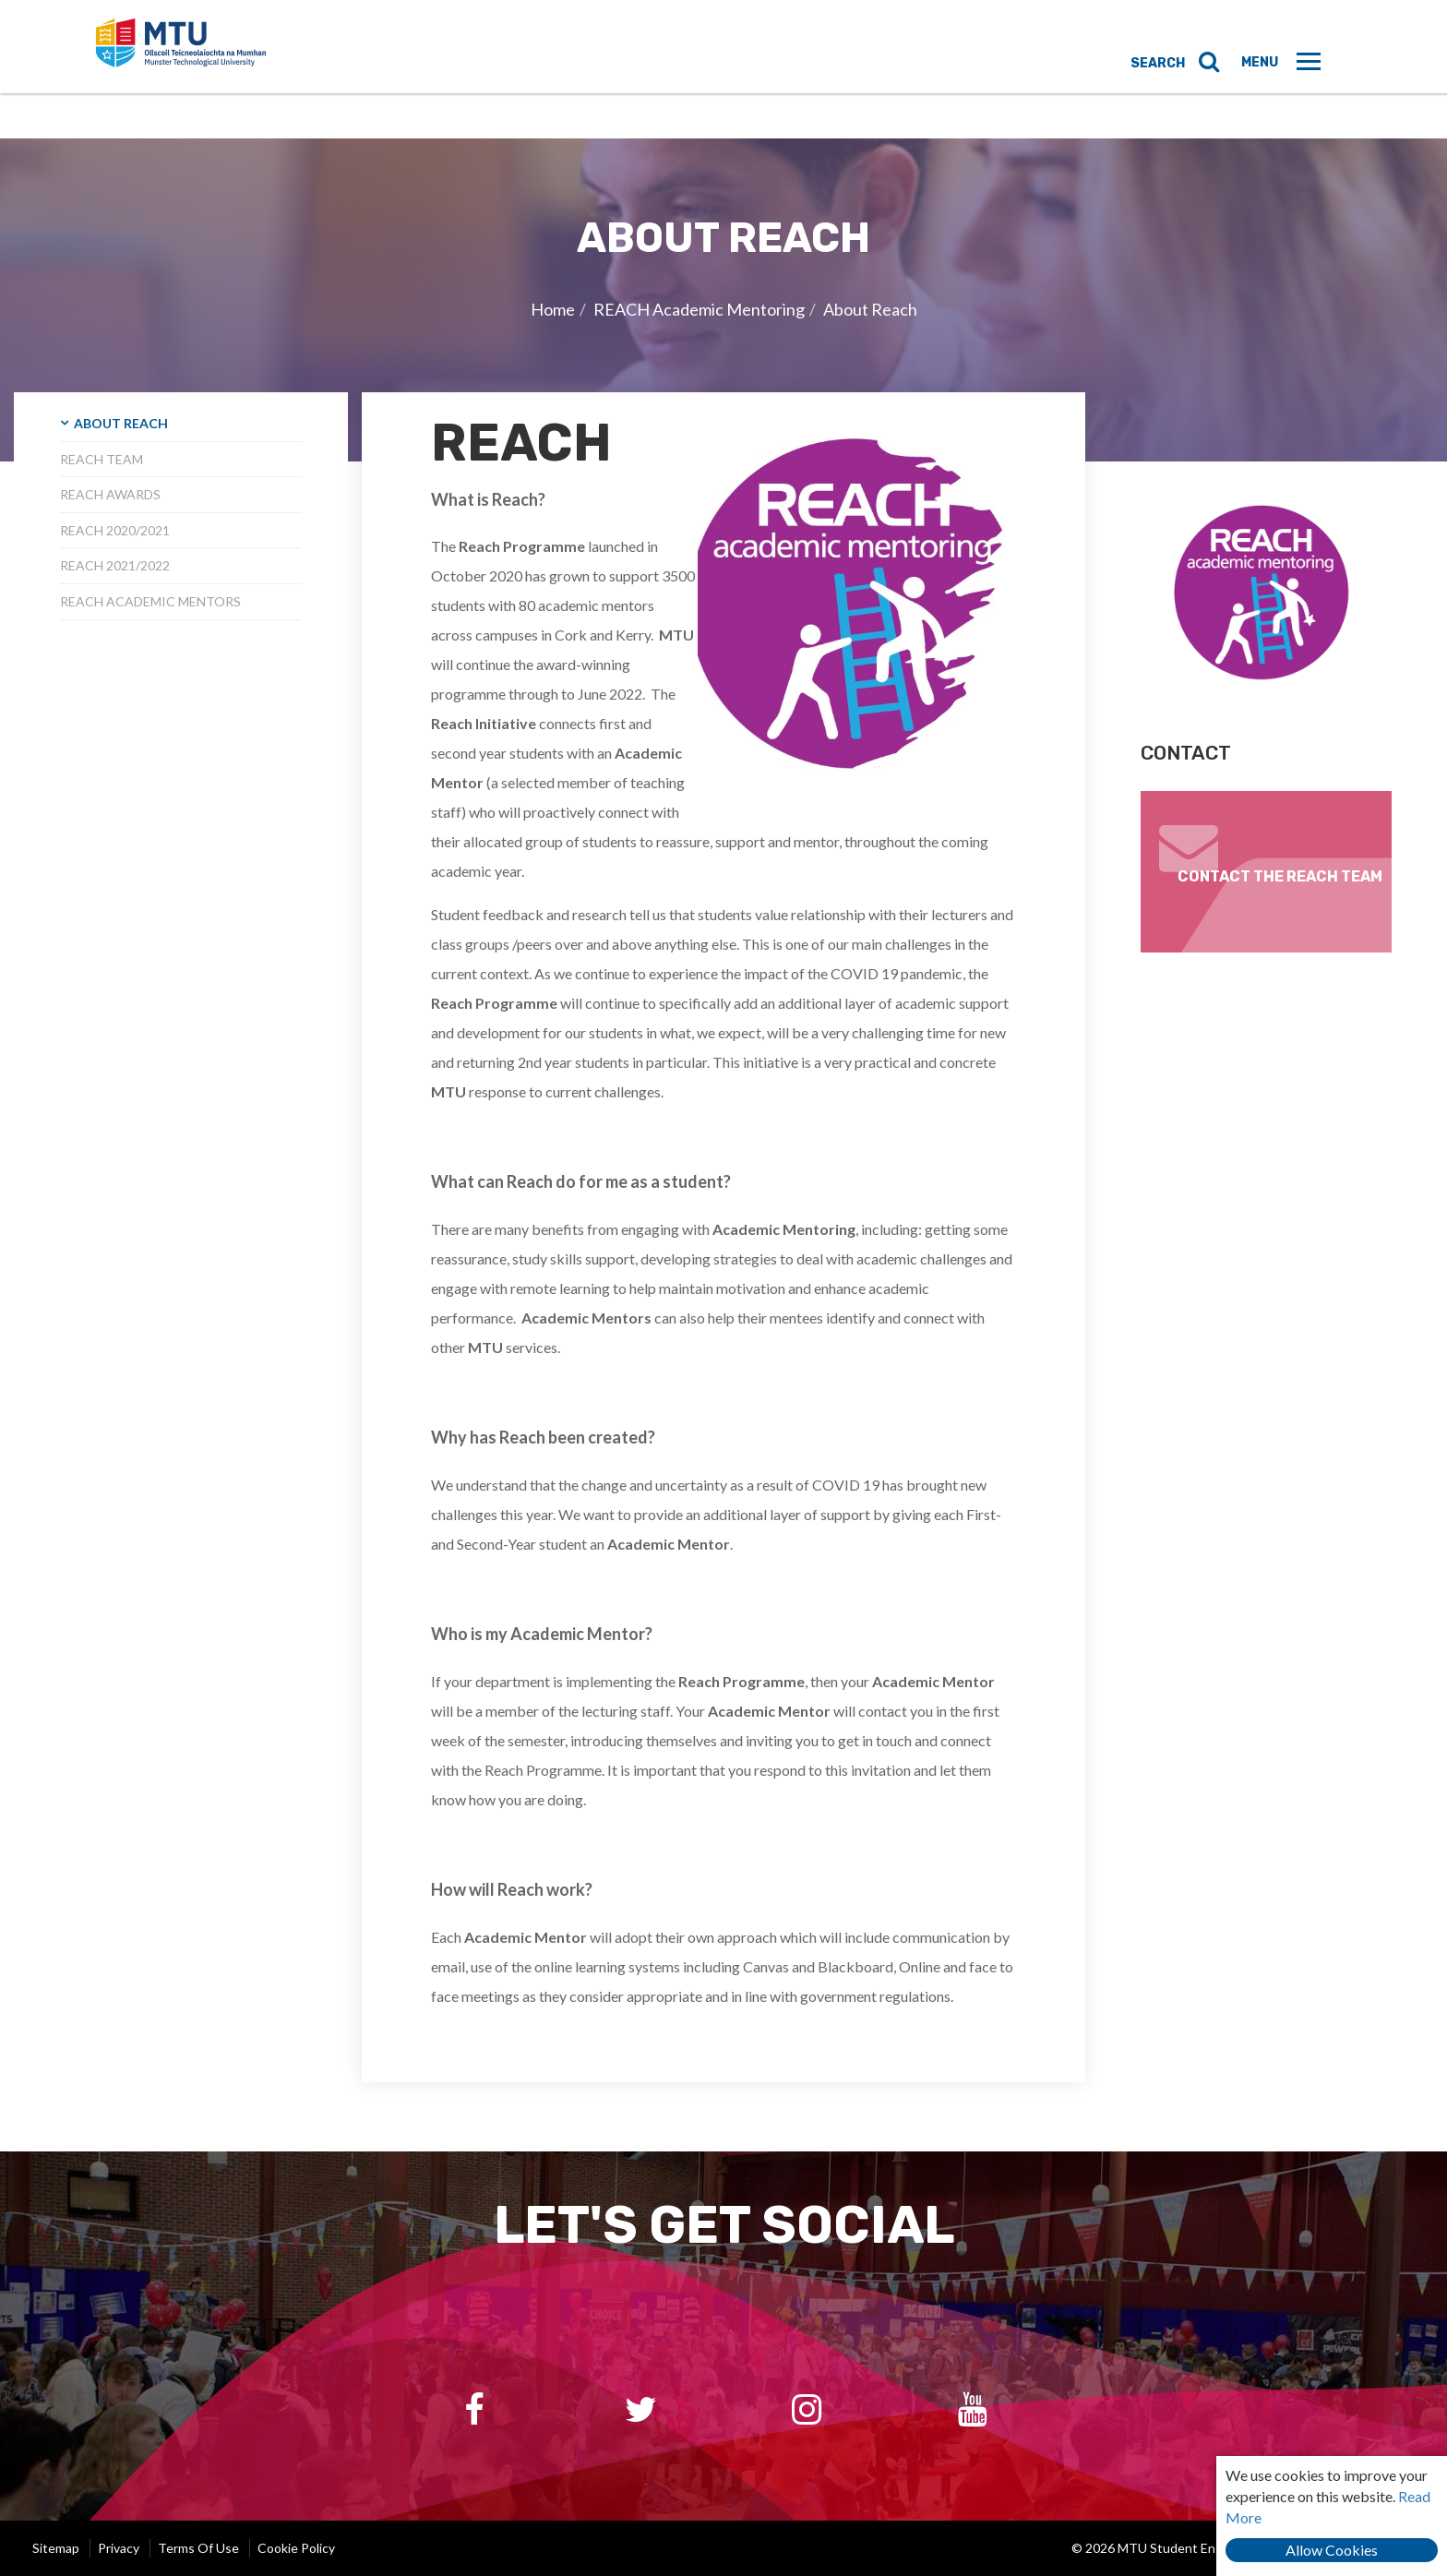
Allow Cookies (1332, 2549)
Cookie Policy (296, 2548)
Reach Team (101, 459)
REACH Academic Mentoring (699, 309)
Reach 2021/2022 (115, 565)
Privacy (118, 2548)
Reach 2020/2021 (115, 530)
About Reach (870, 309)
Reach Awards (110, 494)
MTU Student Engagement (213, 69)
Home (553, 309)
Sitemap (55, 2548)
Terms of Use (198, 2548)
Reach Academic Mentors (150, 601)
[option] (723, 299)
